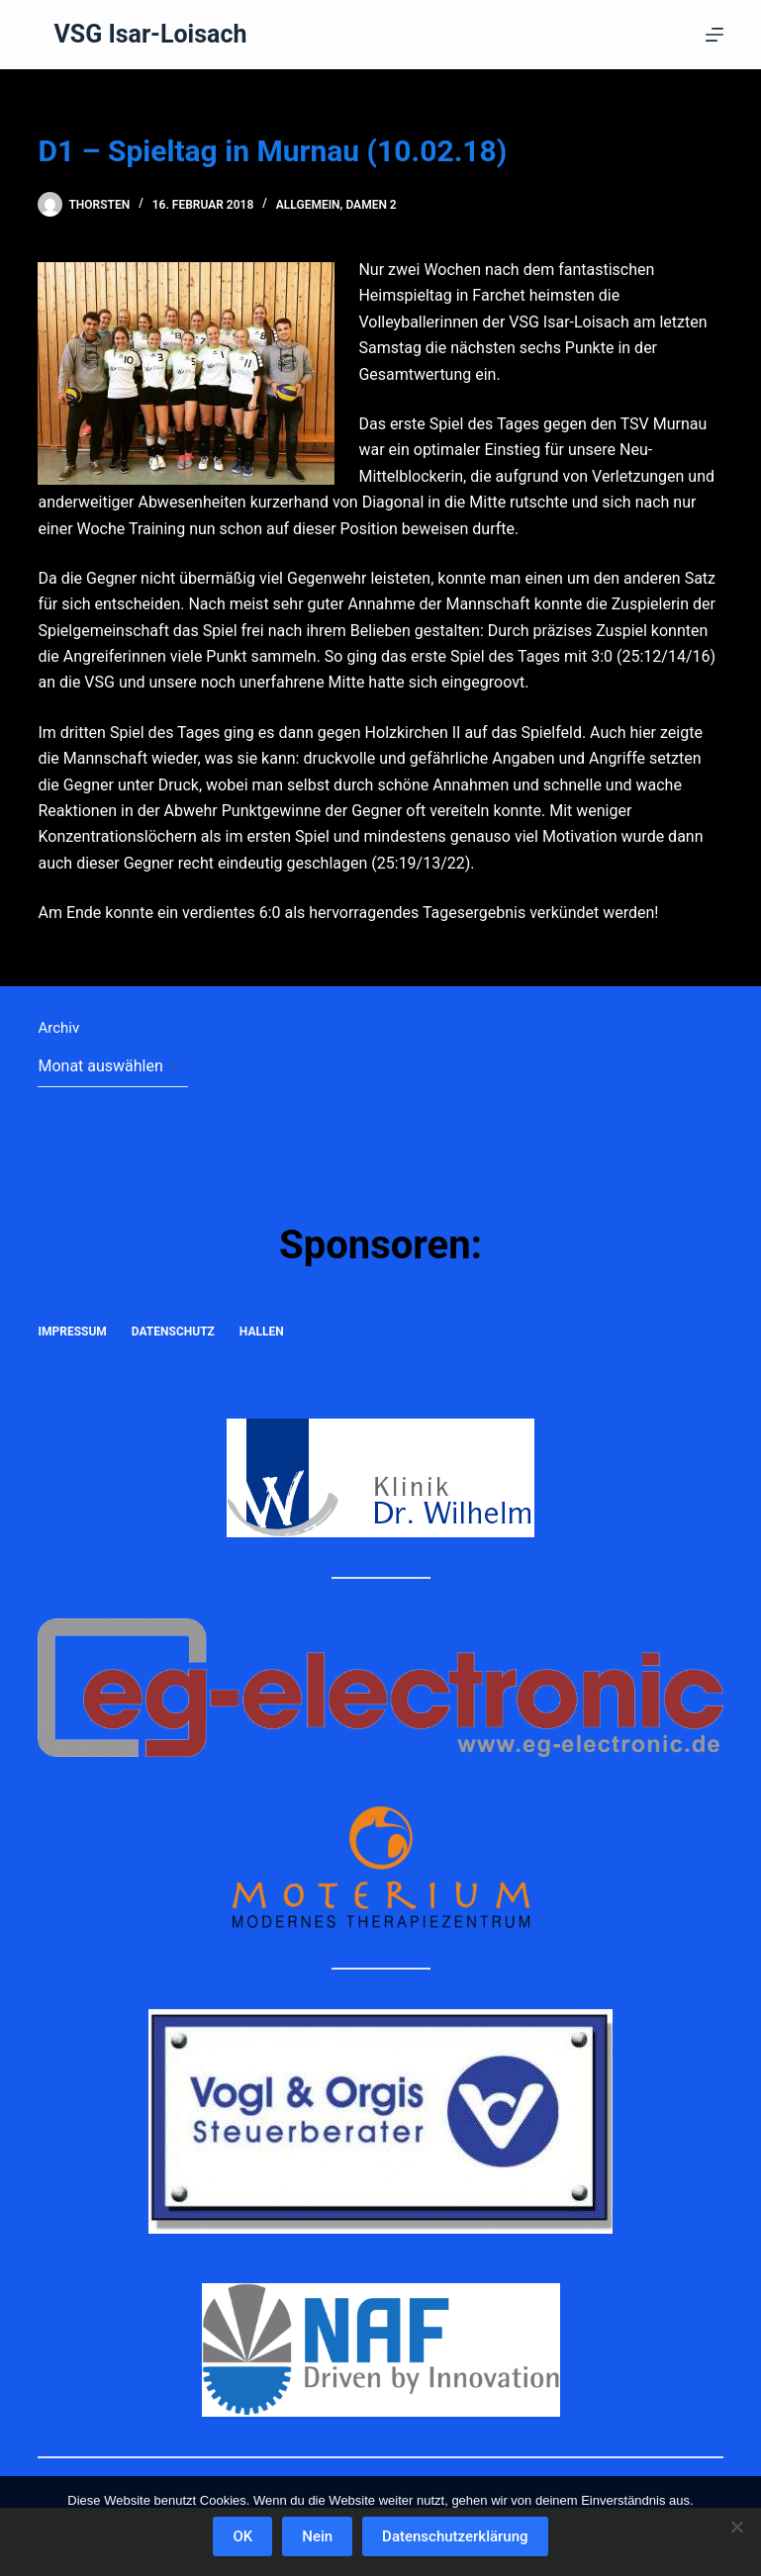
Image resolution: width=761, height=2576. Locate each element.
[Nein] (736, 2526)
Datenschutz (173, 1331)
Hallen (261, 1331)
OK (242, 2536)
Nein (317, 2536)
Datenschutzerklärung (454, 2536)
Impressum (72, 1331)
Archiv (58, 1028)
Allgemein (308, 205)
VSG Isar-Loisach (149, 34)
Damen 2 (370, 205)
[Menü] (714, 35)
